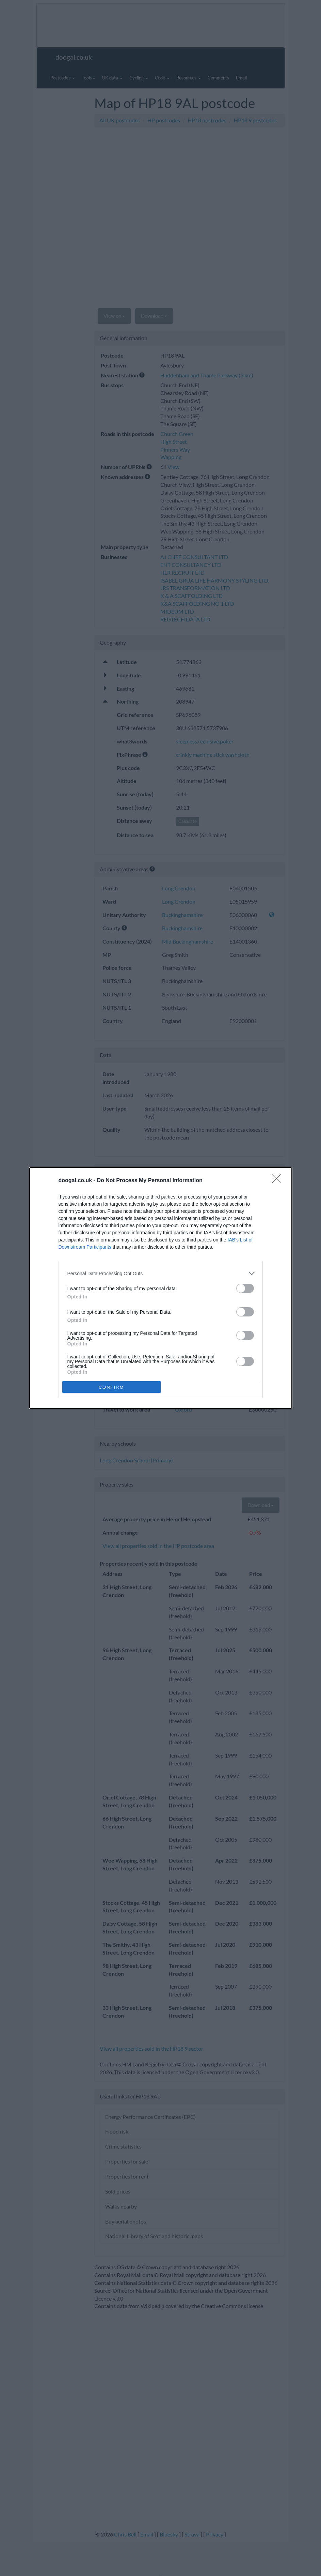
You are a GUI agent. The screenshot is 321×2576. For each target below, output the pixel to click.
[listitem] (160, 1273)
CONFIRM (111, 1387)
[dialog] (161, 1288)
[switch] (245, 1288)
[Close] (278, 1180)
